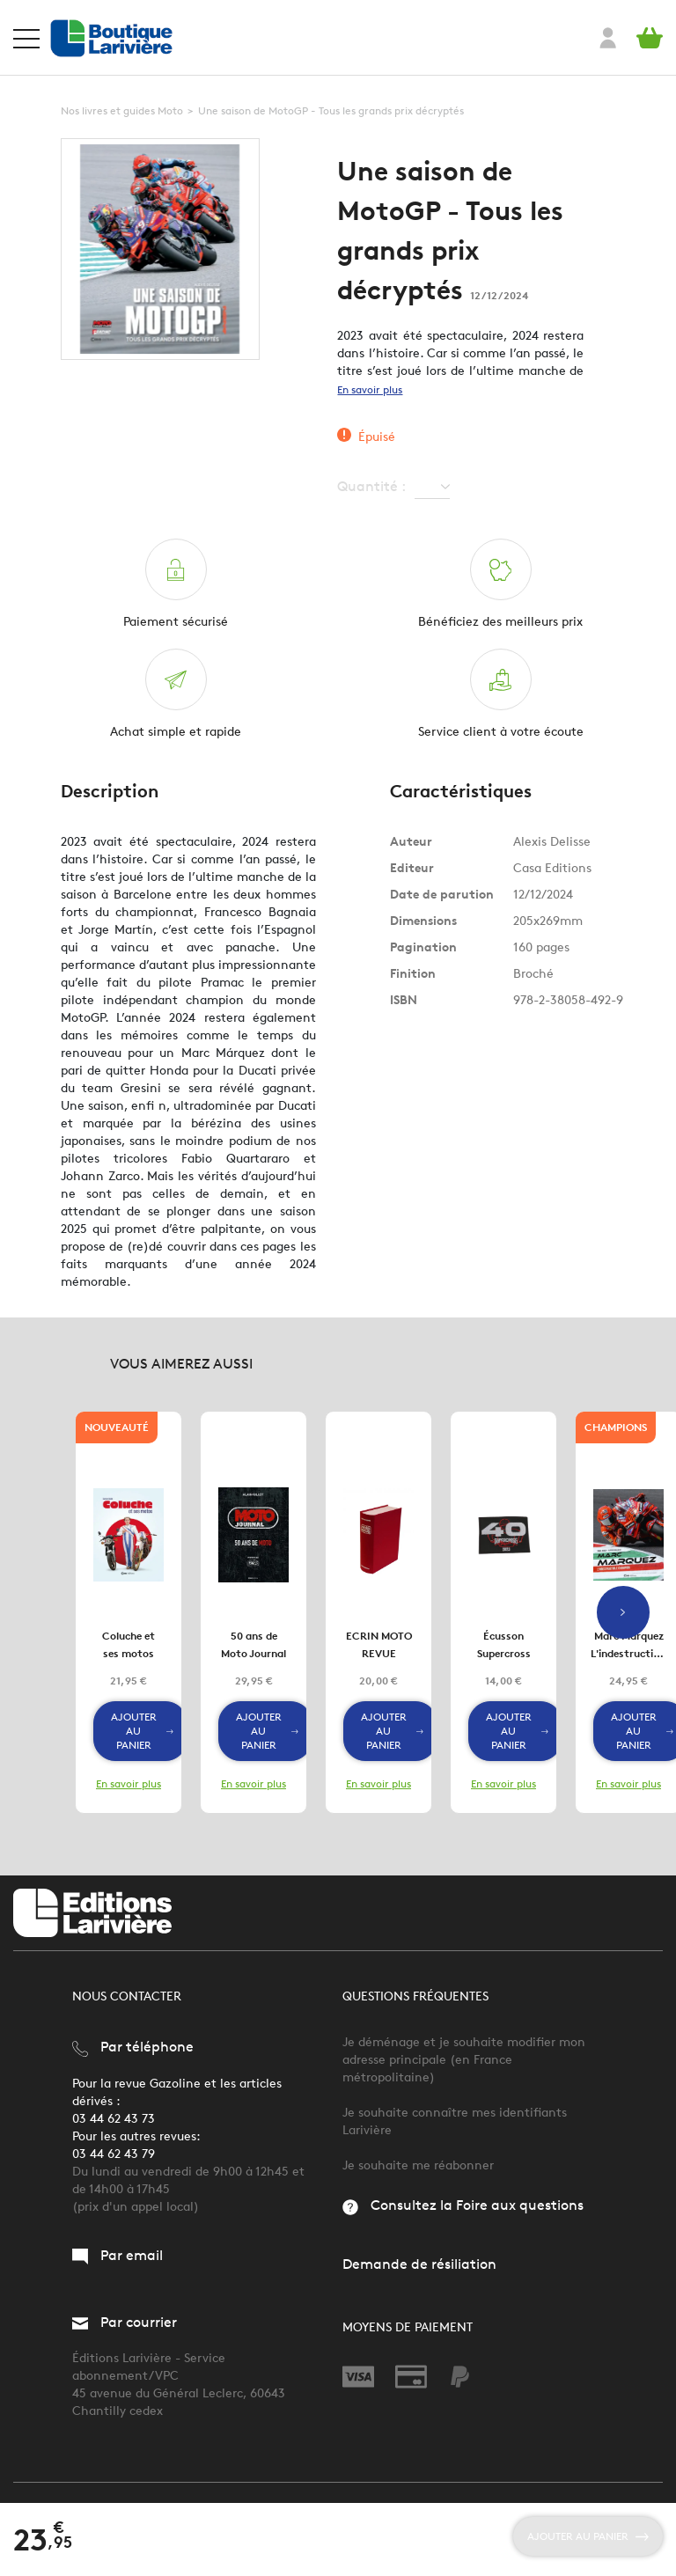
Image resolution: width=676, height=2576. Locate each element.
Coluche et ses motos (128, 1644)
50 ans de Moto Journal (253, 1644)
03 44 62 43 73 (113, 2118)
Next (623, 1612)
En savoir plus (369, 389)
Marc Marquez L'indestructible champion (629, 1645)
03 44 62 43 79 (113, 2154)
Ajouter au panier (142, 1730)
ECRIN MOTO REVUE (379, 1644)
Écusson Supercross (504, 1644)
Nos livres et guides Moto (122, 110)
